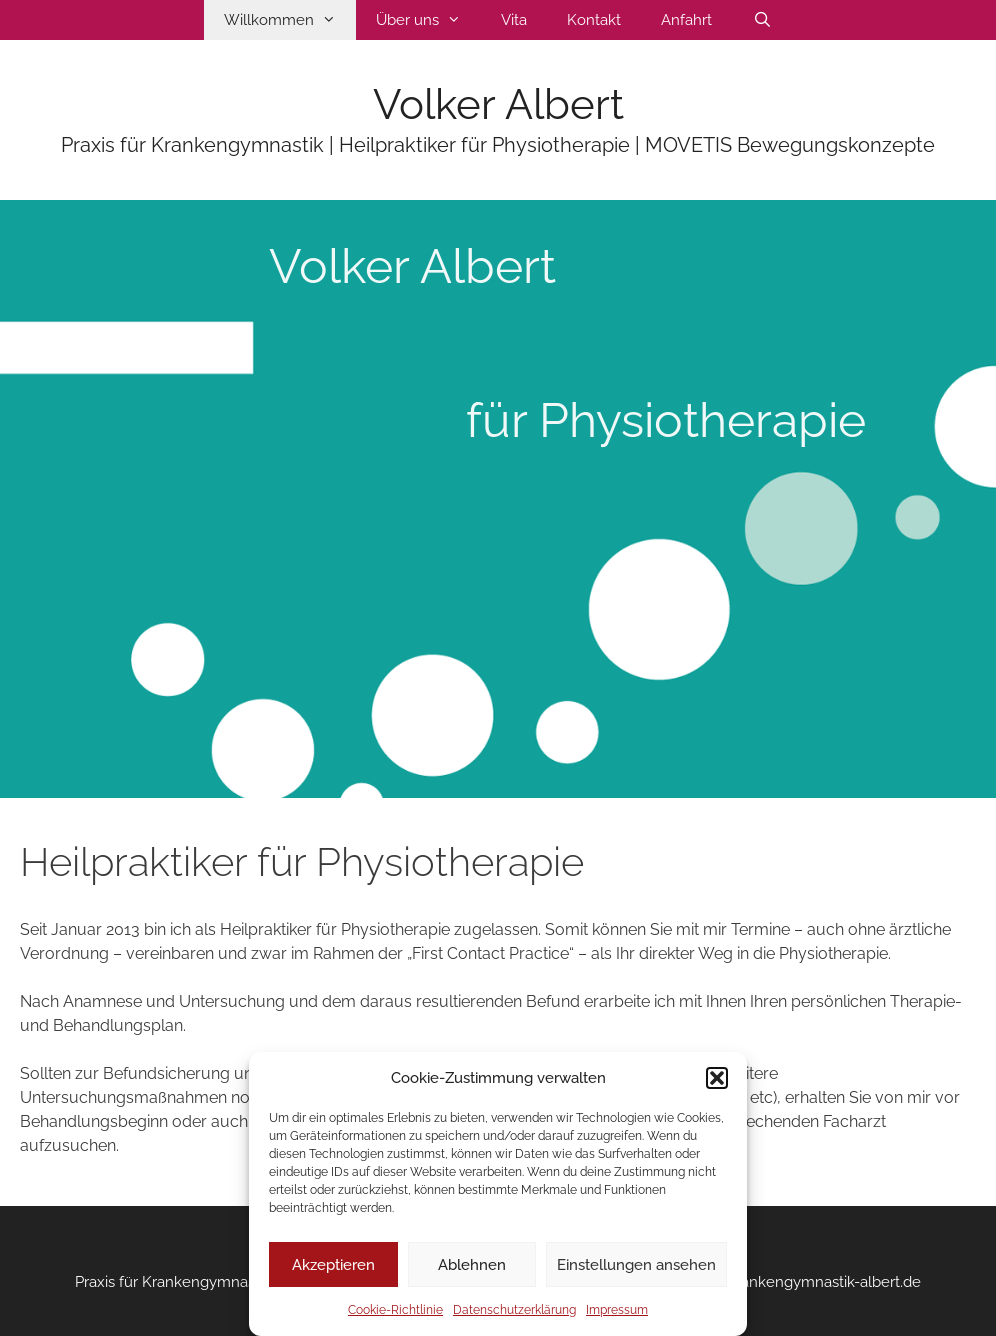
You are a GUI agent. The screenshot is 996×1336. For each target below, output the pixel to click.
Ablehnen (472, 1265)
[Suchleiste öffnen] (761, 20)
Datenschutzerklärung (514, 1310)
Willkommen (290, 20)
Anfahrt (686, 20)
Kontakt (594, 20)
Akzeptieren (333, 1265)
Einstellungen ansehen (636, 1265)
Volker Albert (498, 104)
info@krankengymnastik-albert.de (805, 1282)
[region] (498, 499)
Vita (514, 20)
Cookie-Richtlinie (395, 1310)
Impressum (617, 1310)
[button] (717, 1078)
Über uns (428, 20)
